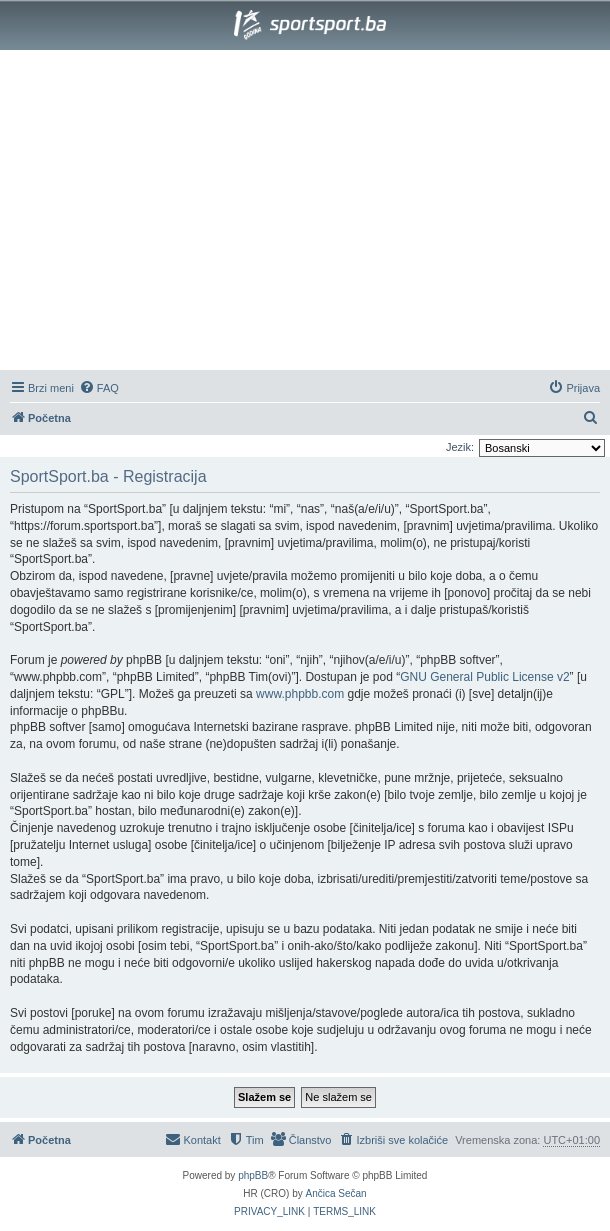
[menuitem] (99, 388)
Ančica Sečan (336, 1193)
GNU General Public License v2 (484, 677)
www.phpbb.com (300, 694)
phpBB (253, 1175)
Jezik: (460, 447)
